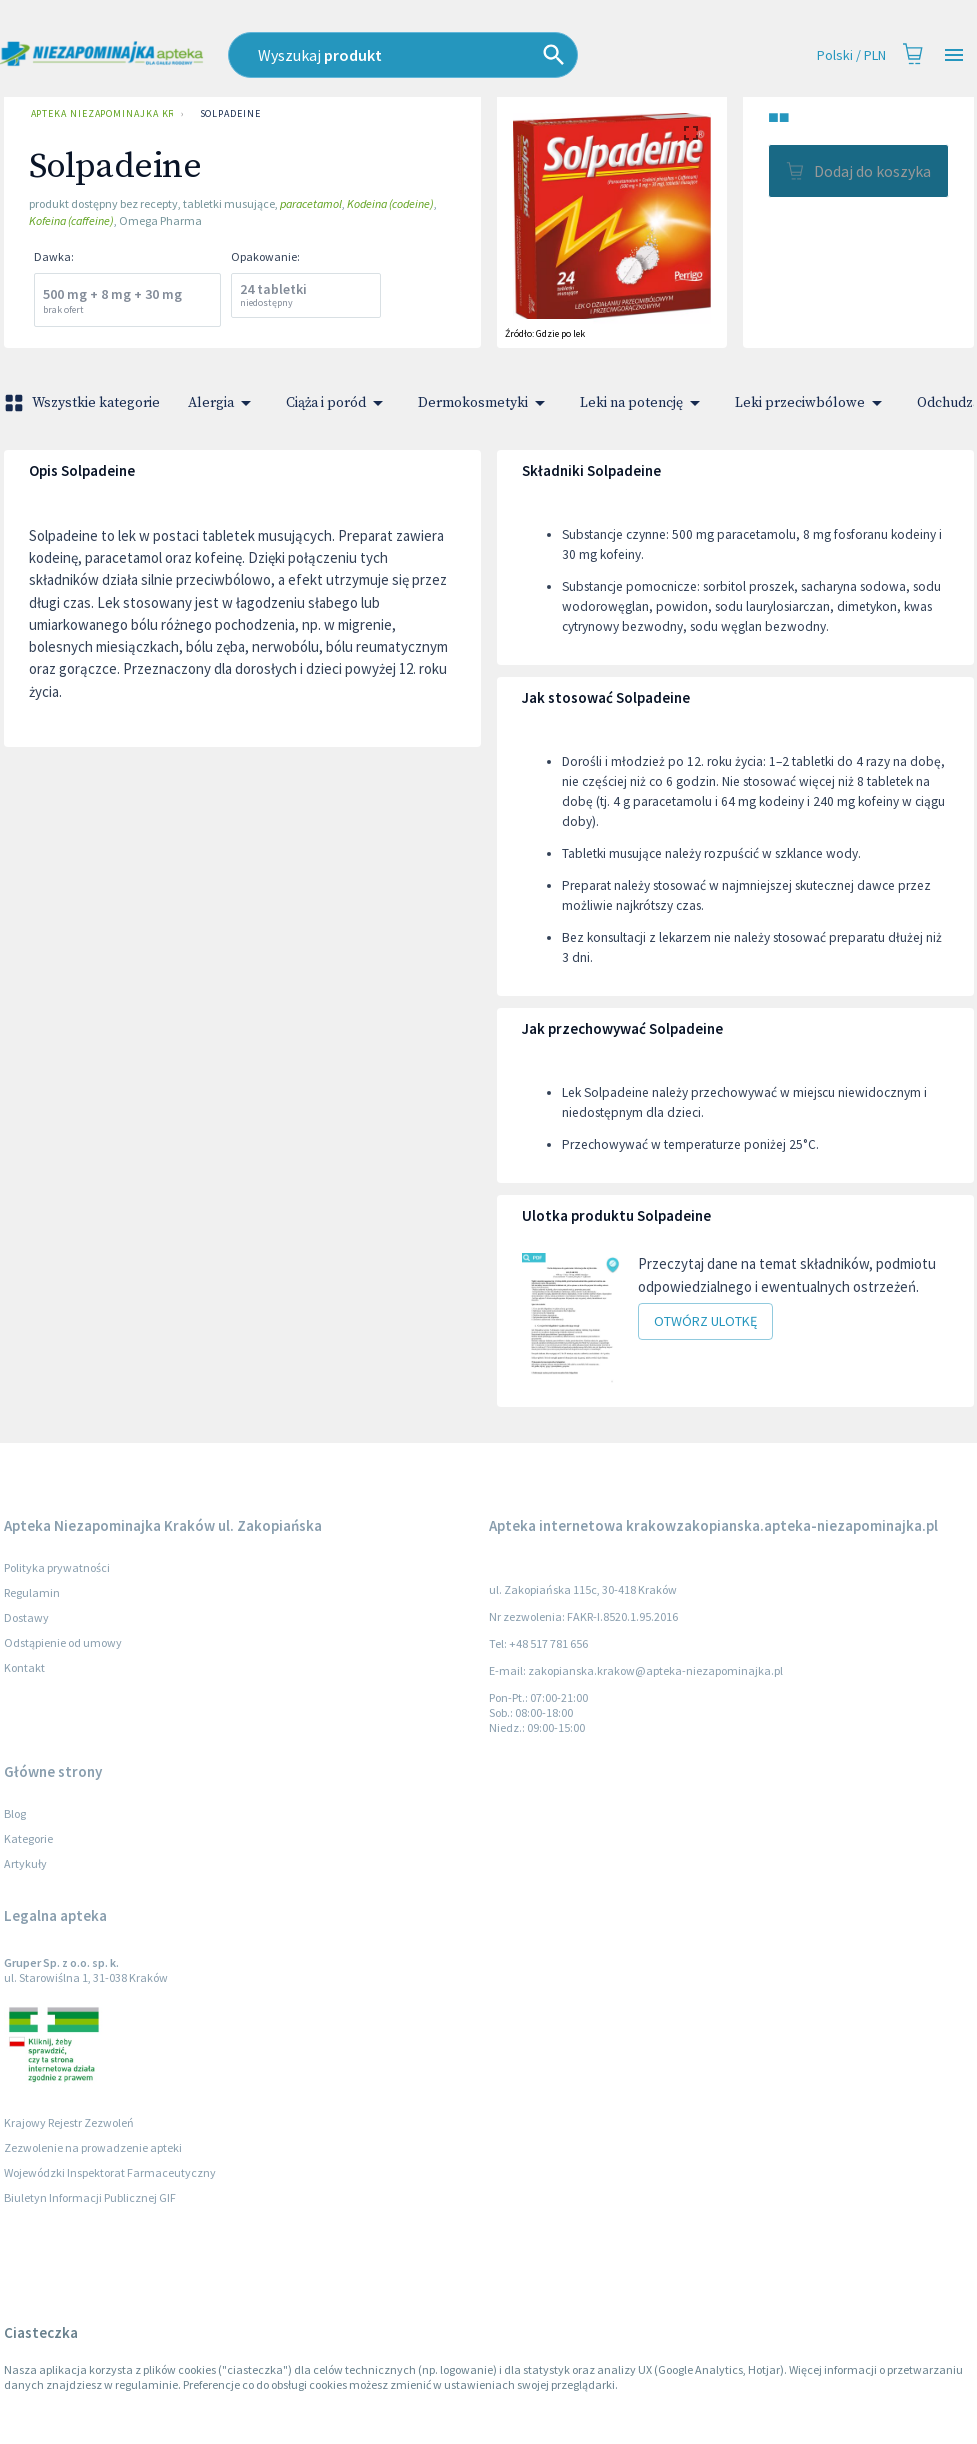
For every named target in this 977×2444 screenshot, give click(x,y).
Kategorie (28, 1838)
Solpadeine (230, 114)
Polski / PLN (851, 55)
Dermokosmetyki (485, 403)
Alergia (223, 403)
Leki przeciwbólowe (812, 403)
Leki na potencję (643, 403)
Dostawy (26, 1617)
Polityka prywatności (57, 1567)
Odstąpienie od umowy (63, 1642)
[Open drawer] (954, 55)
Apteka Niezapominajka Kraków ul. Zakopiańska (98, 114)
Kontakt (24, 1667)
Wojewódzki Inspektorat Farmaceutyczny (110, 2172)
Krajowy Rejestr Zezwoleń (69, 2122)
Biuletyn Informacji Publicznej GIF (90, 2197)
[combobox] (443, 55)
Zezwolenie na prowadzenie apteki (93, 2147)
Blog (15, 1813)
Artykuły (25, 1863)
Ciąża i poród (338, 403)
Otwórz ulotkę (705, 1321)
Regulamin (32, 1592)
